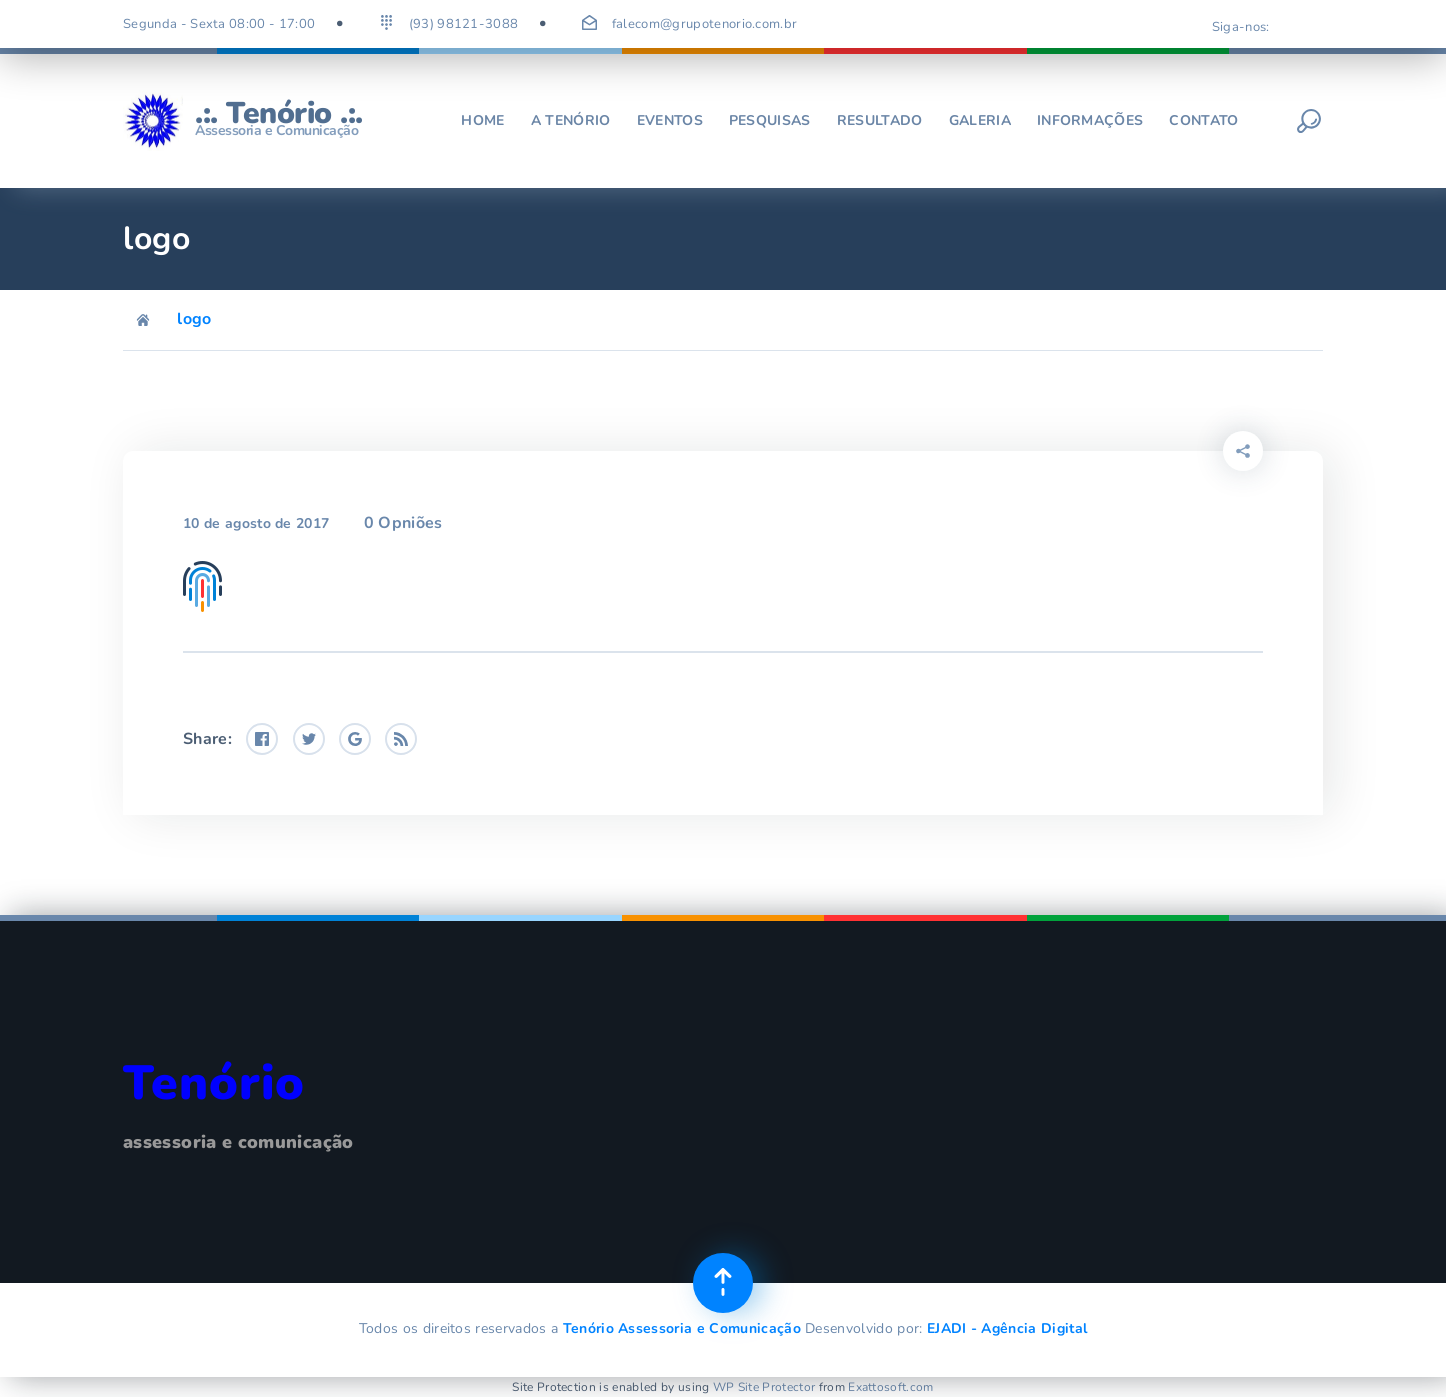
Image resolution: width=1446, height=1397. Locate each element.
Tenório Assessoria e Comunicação (682, 1328)
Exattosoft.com (890, 1387)
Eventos (670, 120)
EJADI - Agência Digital (1007, 1328)
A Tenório (571, 120)
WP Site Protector (764, 1387)
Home (482, 120)
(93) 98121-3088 (464, 24)
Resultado (880, 120)
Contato (1203, 120)
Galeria (980, 120)
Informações (1090, 120)
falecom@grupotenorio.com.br (705, 24)
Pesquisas (770, 120)
